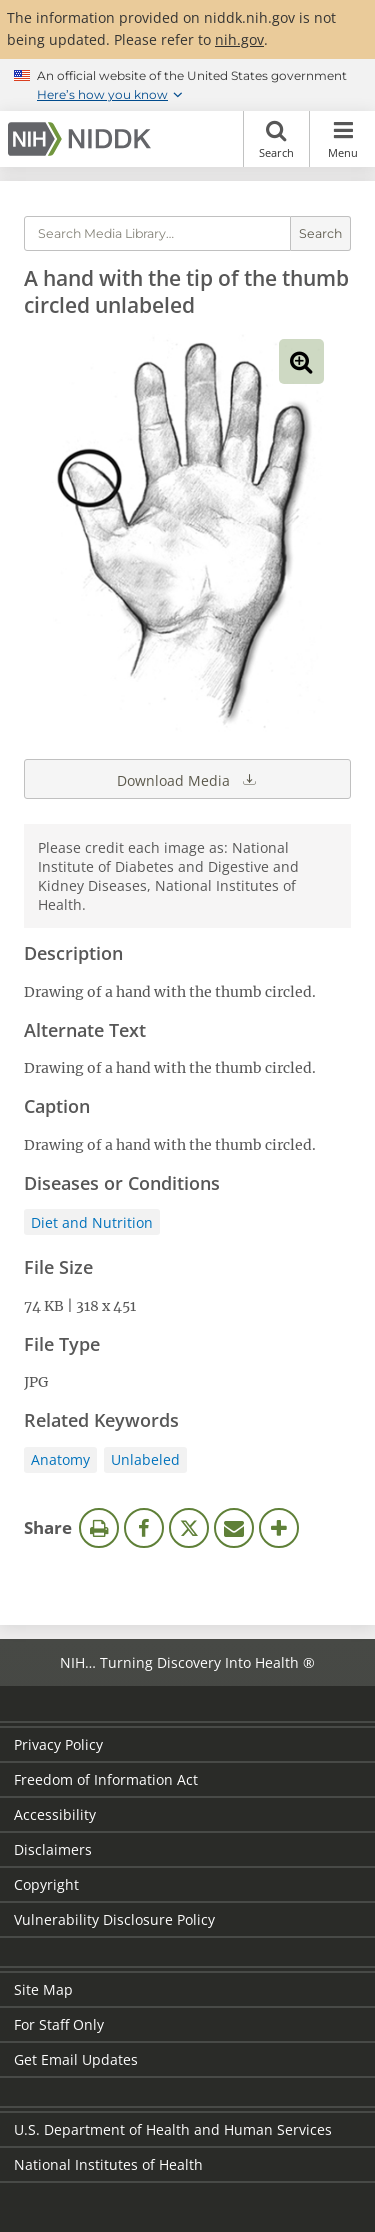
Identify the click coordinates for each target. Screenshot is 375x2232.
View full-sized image (301, 361)
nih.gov (239, 39)
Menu (342, 139)
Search (276, 139)
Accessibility (55, 1814)
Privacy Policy (58, 1744)
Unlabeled (145, 1459)
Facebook (144, 1528)
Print (99, 1528)
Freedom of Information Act (106, 1779)
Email (234, 1528)
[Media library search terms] (157, 233)
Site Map (43, 1989)
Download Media (188, 779)
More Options (279, 1528)
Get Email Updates (76, 2059)
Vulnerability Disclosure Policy (114, 1919)
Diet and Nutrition (92, 1222)
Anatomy (60, 1459)
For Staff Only (59, 2024)
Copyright (46, 1884)
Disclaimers (53, 1849)
